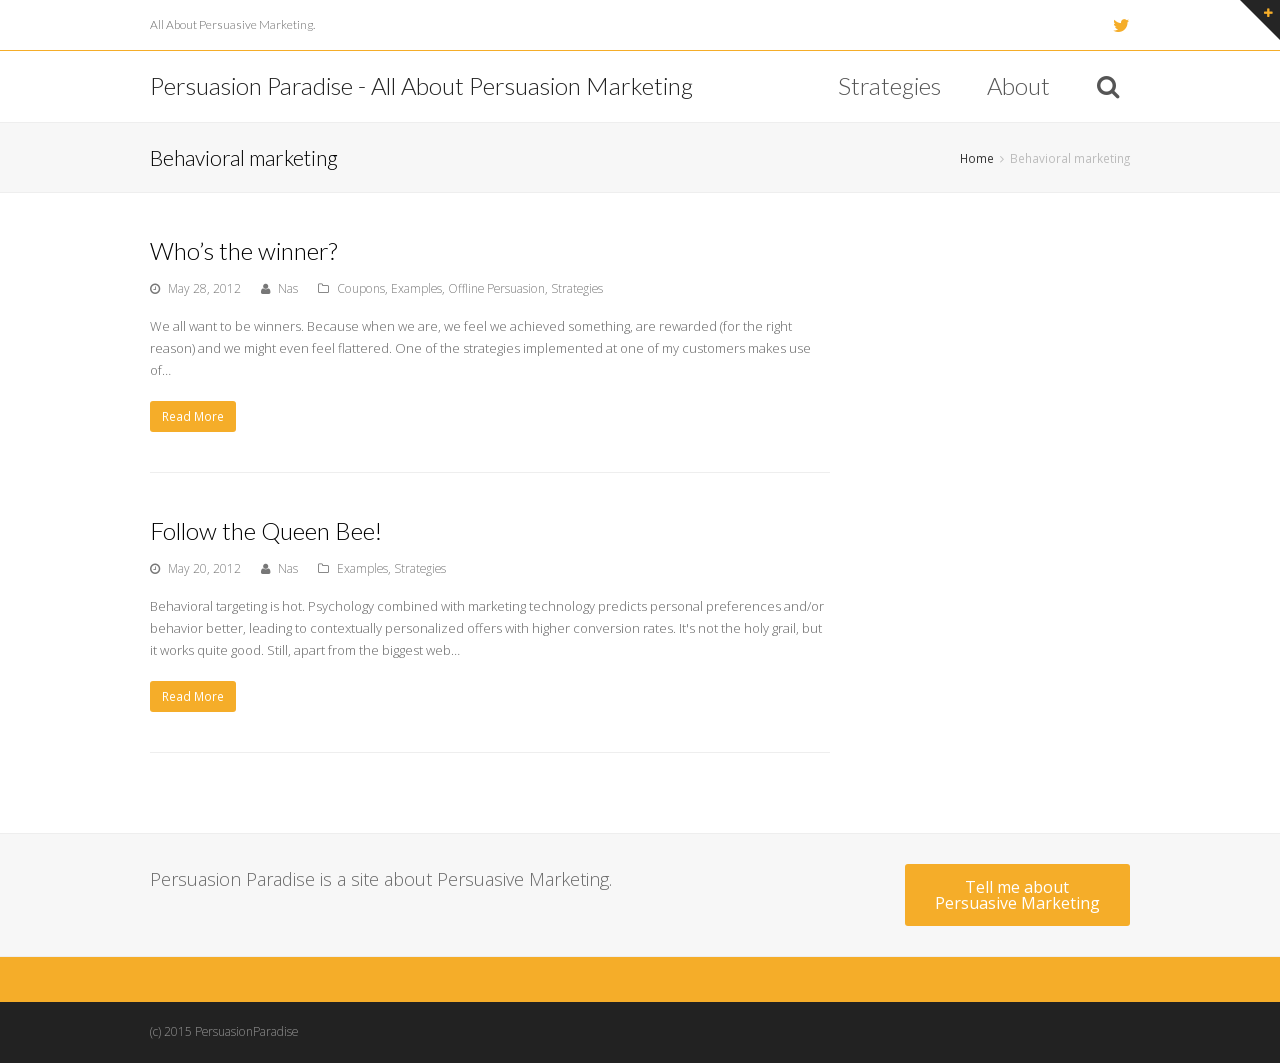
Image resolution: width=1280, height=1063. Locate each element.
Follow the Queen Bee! (266, 530)
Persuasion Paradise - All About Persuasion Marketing (421, 85)
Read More (193, 416)
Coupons (361, 288)
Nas (288, 288)
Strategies (577, 288)
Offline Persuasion (496, 288)
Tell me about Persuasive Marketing (1017, 895)
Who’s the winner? (243, 250)
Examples (416, 288)
